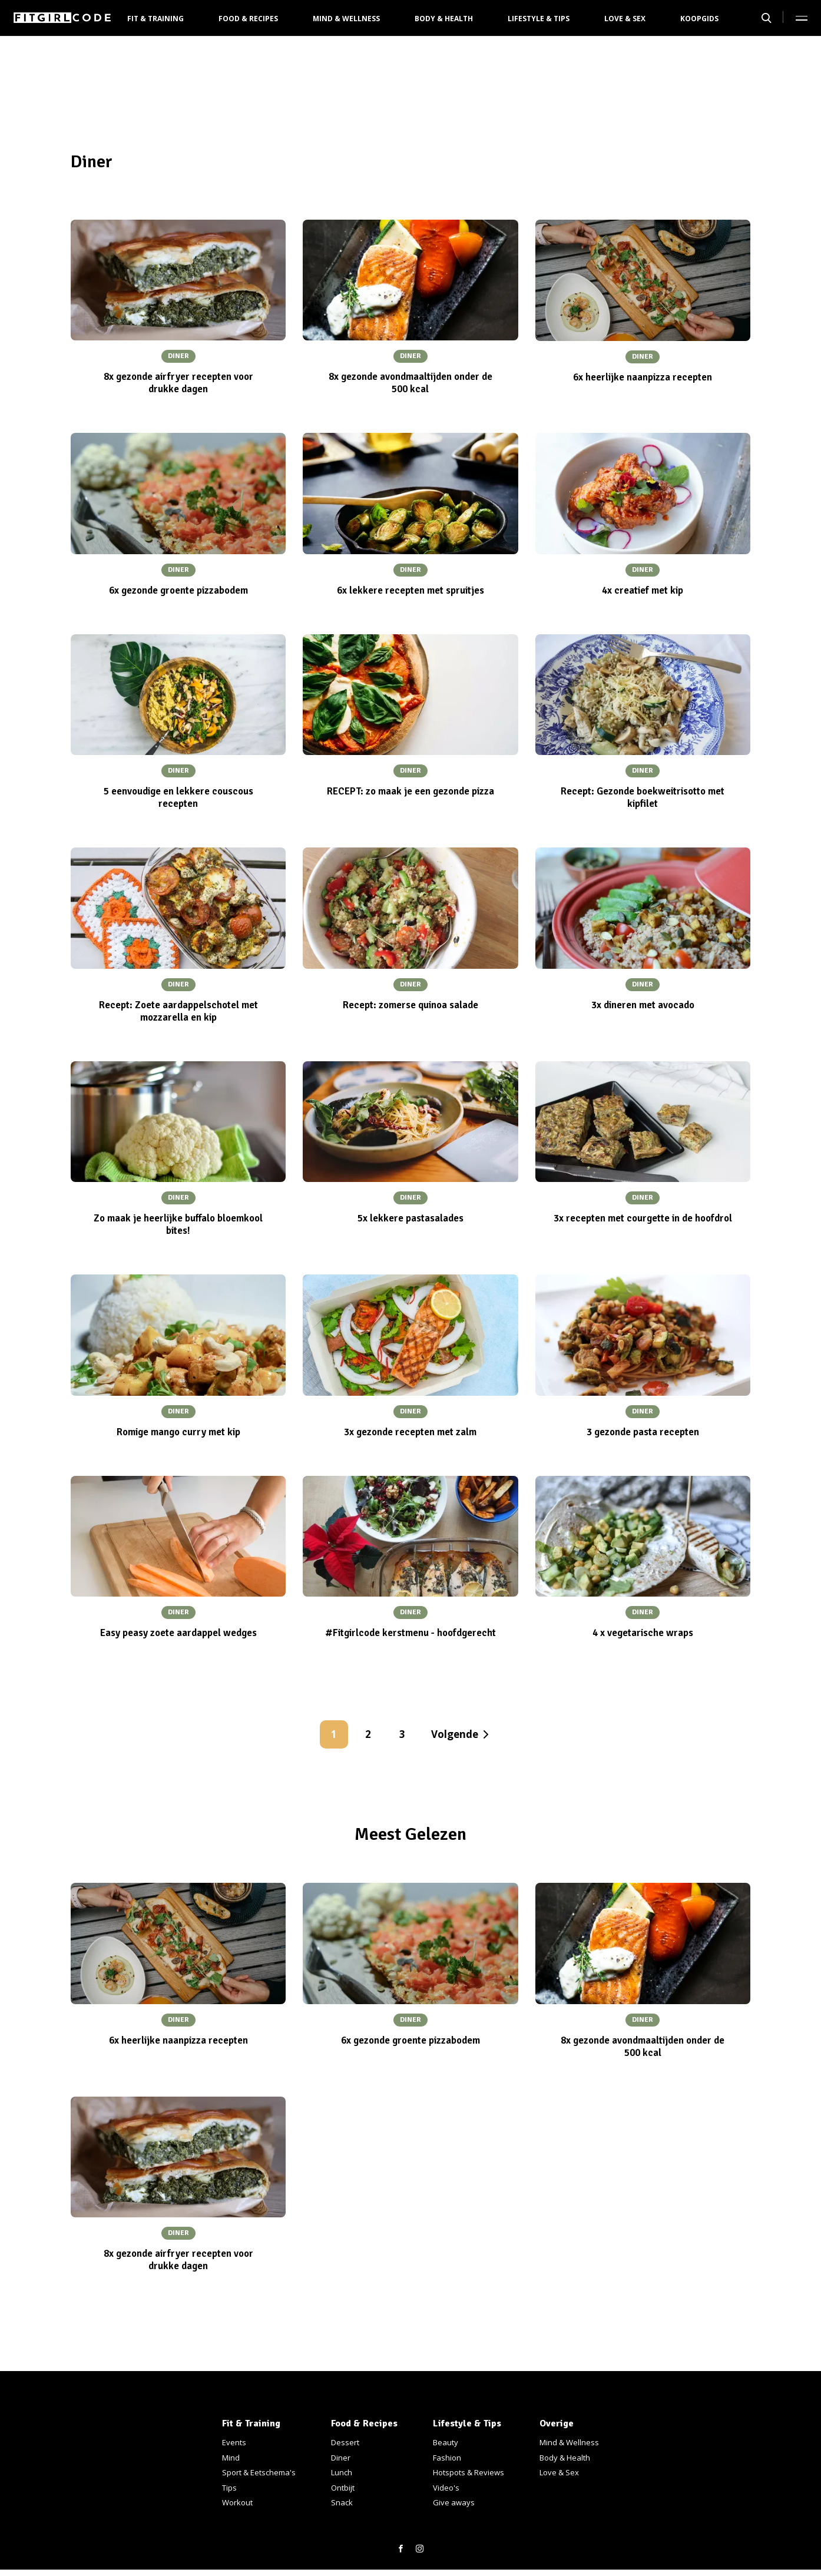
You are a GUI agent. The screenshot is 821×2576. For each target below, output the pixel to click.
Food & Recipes (248, 19)
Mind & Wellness (346, 19)
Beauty (445, 2442)
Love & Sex (624, 19)
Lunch (341, 2472)
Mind (231, 2457)
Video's (446, 2487)
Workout (237, 2502)
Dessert (345, 2442)
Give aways (454, 2502)
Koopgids (699, 19)
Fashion (447, 2457)
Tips (229, 2487)
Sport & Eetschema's (259, 2472)
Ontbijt (343, 2487)
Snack (342, 2502)
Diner (340, 2457)
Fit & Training (155, 19)
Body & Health (444, 19)
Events (234, 2442)
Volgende (454, 1734)
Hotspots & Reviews (468, 2472)
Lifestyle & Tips (539, 19)
